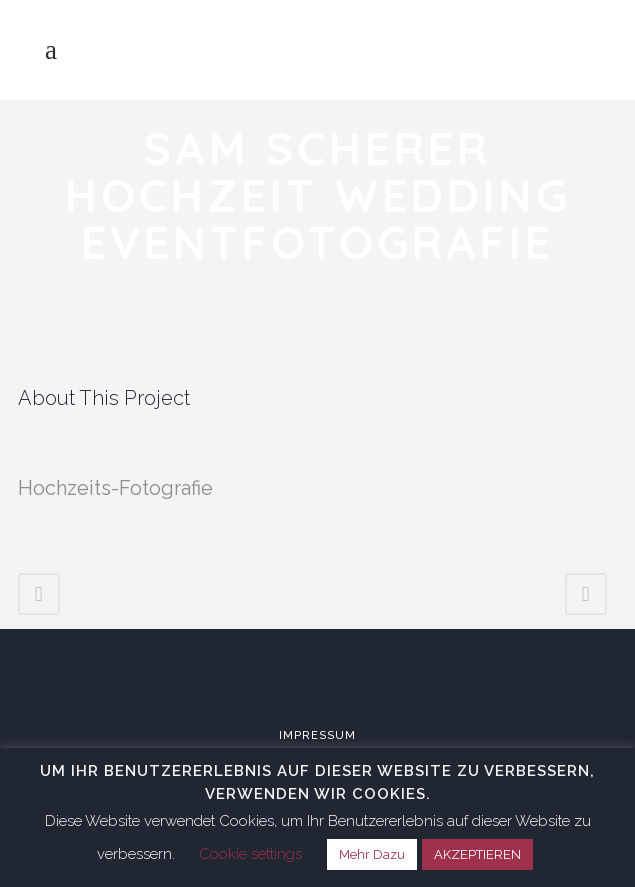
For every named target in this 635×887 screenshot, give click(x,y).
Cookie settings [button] (250, 854)
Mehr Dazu (372, 854)
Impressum (317, 735)
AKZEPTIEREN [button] (477, 854)
